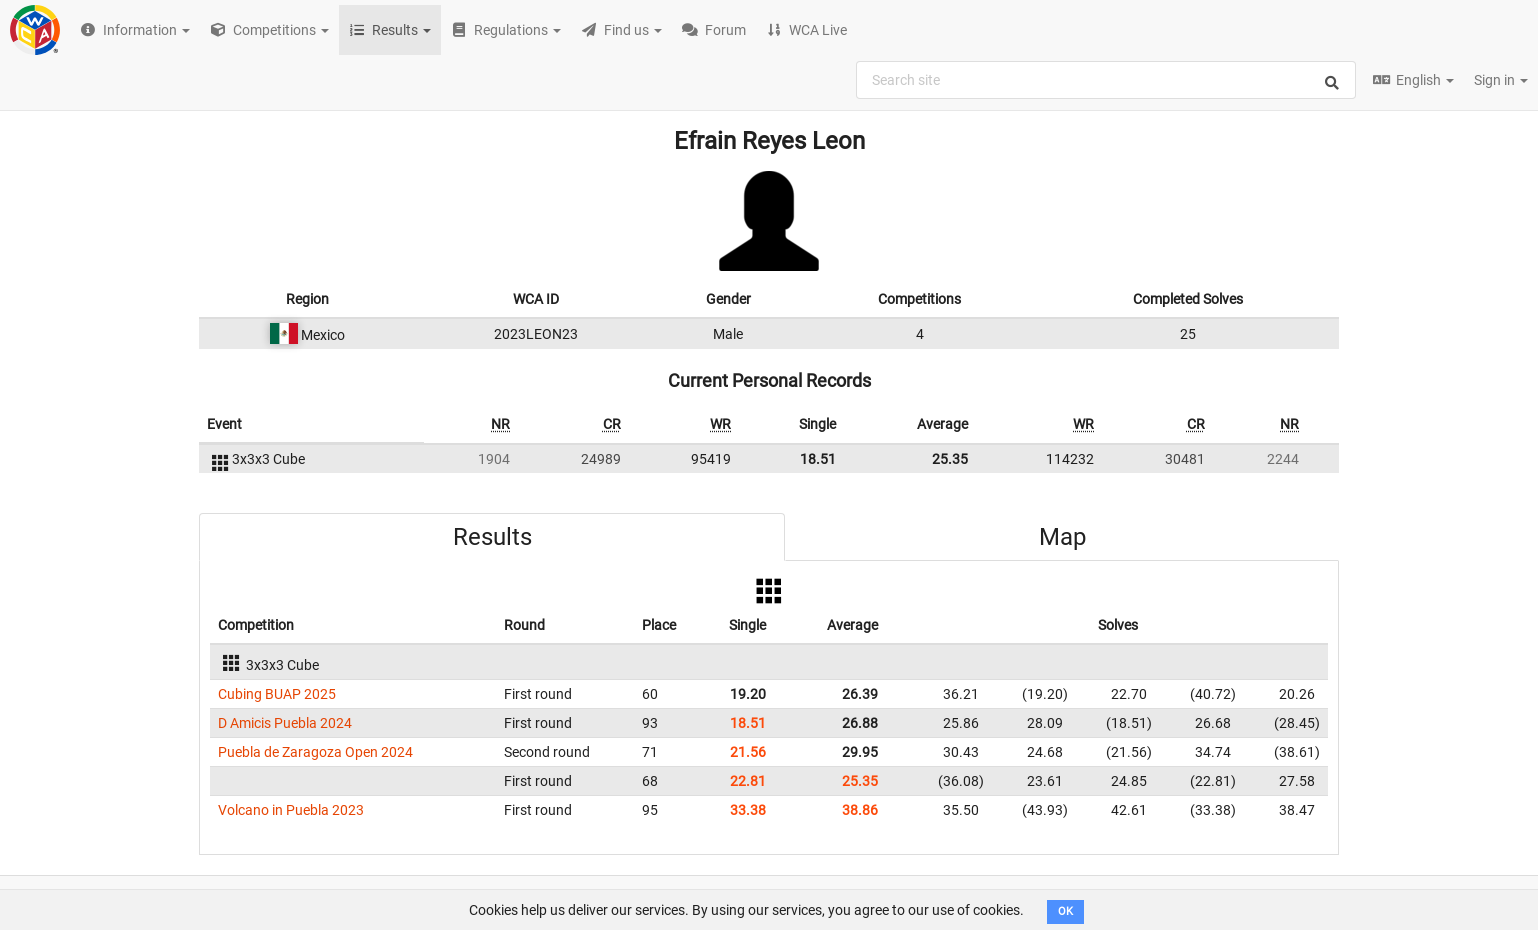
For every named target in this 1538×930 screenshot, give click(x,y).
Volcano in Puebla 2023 (291, 810)
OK (1065, 911)
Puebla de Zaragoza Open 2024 (315, 752)
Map (1062, 537)
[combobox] (1106, 80)
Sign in (1501, 80)
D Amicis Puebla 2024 (285, 723)
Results (492, 537)
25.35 (950, 459)
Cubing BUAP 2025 (277, 694)
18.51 (818, 459)
